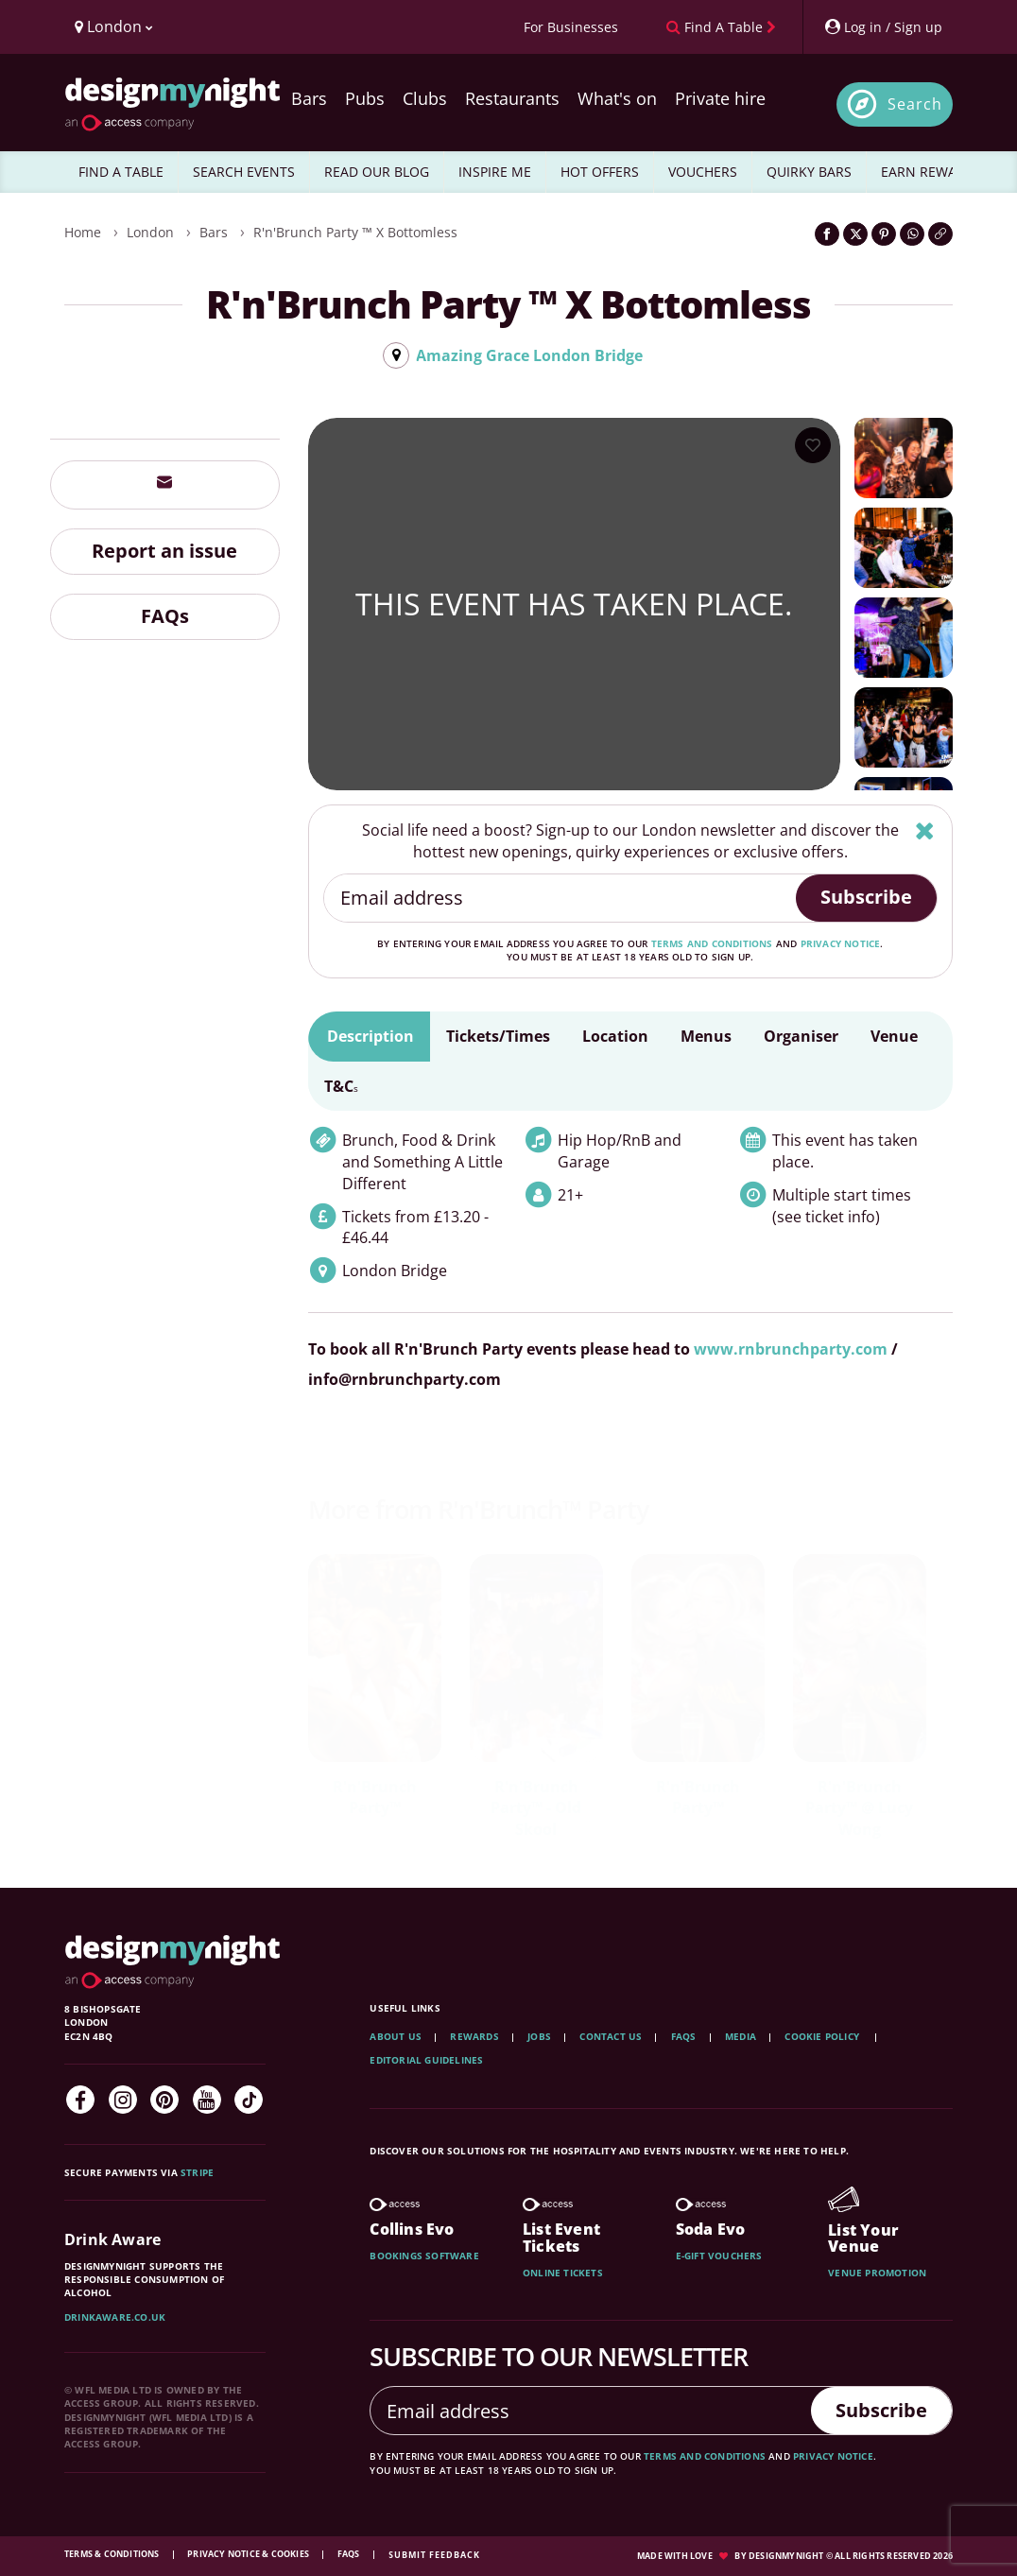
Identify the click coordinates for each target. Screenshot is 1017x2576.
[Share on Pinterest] (883, 234)
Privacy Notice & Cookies (249, 2554)
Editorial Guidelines (426, 2059)
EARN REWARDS (931, 172)
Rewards (474, 2036)
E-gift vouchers (719, 2255)
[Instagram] (123, 2099)
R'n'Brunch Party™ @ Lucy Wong (859, 1808)
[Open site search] (894, 104)
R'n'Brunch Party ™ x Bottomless (355, 232)
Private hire (720, 98)
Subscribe (866, 896)
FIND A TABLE (121, 172)
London (150, 232)
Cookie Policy (823, 2036)
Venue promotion (877, 2272)
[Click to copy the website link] (940, 234)
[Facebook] (80, 2099)
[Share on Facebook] (827, 234)
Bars (309, 98)
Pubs (365, 98)
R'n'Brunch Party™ (375, 1797)
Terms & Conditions (113, 2554)
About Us (396, 2036)
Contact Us (610, 2036)
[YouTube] (207, 2099)
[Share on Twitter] (855, 234)
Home (82, 232)
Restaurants (512, 98)
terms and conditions (712, 943)
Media (740, 2036)
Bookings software (424, 2255)
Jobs (539, 2036)
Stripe (197, 2172)
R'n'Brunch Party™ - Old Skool (536, 1808)
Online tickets (563, 2272)
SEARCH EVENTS (244, 172)
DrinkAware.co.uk (114, 2317)
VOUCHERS (702, 172)
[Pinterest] (164, 2099)
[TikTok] (248, 2099)
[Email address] (561, 898)
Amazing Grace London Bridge (529, 355)
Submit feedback (434, 2555)
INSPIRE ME (494, 172)
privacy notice (841, 943)
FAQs (165, 616)
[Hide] (925, 830)
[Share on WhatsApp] (912, 234)
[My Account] (883, 26)
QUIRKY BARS (809, 172)
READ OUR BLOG (376, 172)
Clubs (425, 98)
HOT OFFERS (599, 172)
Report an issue (164, 550)
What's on (617, 98)
